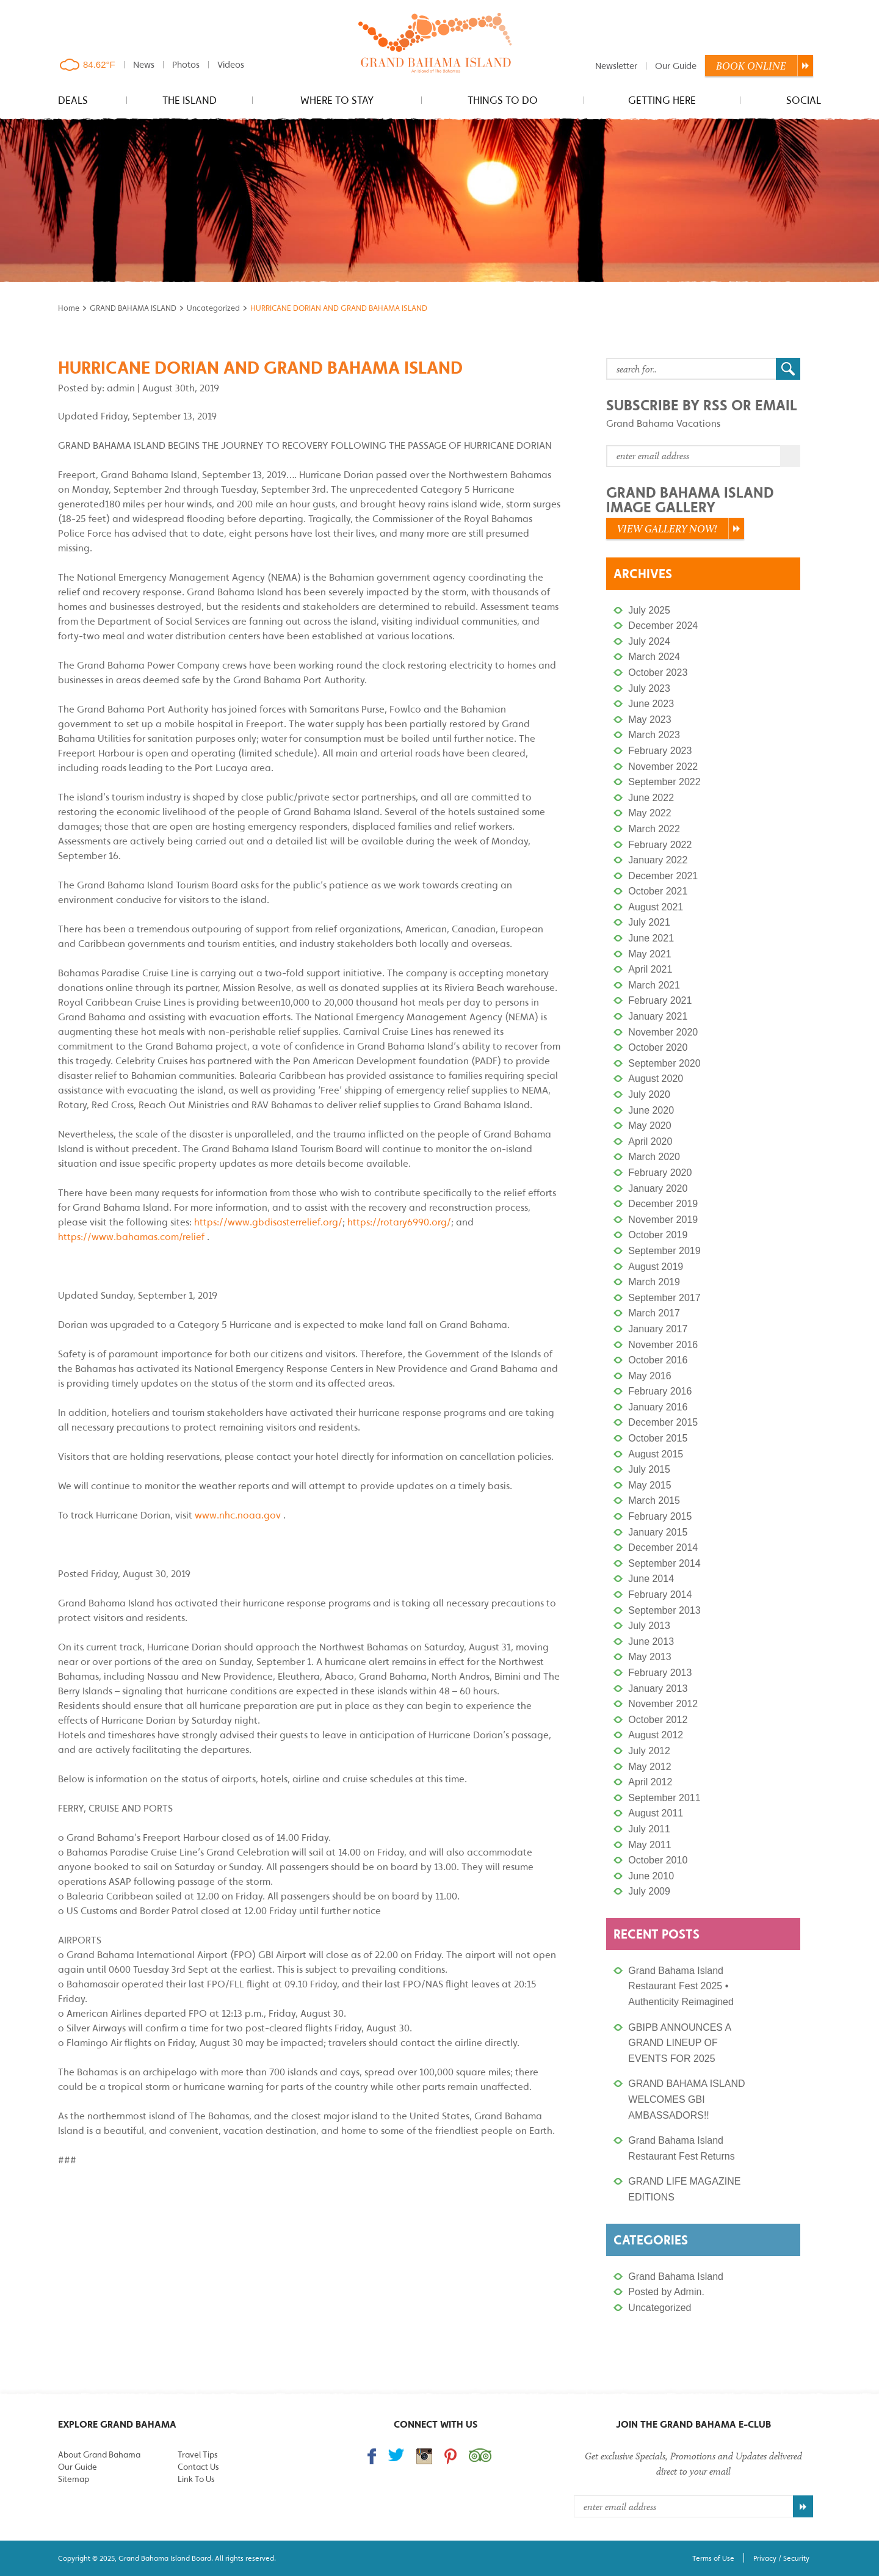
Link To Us (196, 2478)
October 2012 (657, 1719)
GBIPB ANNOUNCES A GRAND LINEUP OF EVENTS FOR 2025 (679, 2043)
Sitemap (73, 2478)
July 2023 (649, 688)
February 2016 (660, 1391)
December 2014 (663, 1547)
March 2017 (654, 1313)
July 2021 (649, 922)
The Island (189, 100)
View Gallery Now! (667, 529)
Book (751, 66)
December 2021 (663, 876)
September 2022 (664, 782)
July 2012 (649, 1751)
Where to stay (337, 100)
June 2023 (651, 703)
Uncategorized (213, 308)
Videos (230, 64)
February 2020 (660, 1172)
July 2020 (649, 1094)
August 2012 (655, 1735)
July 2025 (649, 610)
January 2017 (657, 1329)
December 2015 (663, 1422)
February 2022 (660, 845)
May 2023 (649, 719)
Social (803, 100)
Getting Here (662, 100)
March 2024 (654, 656)
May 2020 (649, 1125)
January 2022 (657, 860)
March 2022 (654, 829)
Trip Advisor (480, 2455)
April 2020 (650, 1141)
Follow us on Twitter (396, 2454)
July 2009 (649, 1891)
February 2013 (660, 1672)
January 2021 (657, 1016)
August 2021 (655, 907)
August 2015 (655, 1454)
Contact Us (198, 2466)
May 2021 (649, 954)
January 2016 (657, 1407)
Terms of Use (713, 2558)
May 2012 (649, 1766)
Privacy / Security (781, 2558)
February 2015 (660, 1516)
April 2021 (650, 969)
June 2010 (651, 1876)
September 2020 (664, 1063)
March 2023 (654, 735)
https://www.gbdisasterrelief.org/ (268, 1222)
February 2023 (660, 751)
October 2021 (657, 891)
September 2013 (664, 1610)
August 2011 (655, 1813)
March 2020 (654, 1157)
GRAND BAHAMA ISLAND (133, 308)
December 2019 (663, 1204)
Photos (186, 64)
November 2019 (663, 1219)
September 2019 (664, 1251)
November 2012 (663, 1704)
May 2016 (649, 1376)
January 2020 (657, 1188)
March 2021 (654, 985)
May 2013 (649, 1657)
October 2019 (657, 1235)
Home (68, 308)
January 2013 (657, 1688)
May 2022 (649, 813)
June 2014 (651, 1578)
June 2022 (651, 798)
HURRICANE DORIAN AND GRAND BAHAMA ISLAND (260, 367)
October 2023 (657, 672)
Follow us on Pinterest (450, 2456)
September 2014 (664, 1563)
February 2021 (660, 1000)
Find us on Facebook (371, 2456)
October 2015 (657, 1438)
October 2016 (657, 1360)
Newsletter (616, 65)
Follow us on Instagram (424, 2456)
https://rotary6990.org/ (399, 1222)
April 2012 (650, 1782)
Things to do (503, 100)
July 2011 (649, 1829)
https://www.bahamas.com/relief (131, 1236)
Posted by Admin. (666, 2292)
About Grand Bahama (99, 2454)
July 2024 (649, 641)
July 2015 (649, 1469)
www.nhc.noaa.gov (238, 1515)
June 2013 (651, 1641)
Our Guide (675, 65)
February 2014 (660, 1594)
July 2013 (649, 1625)
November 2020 (663, 1032)
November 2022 (663, 766)
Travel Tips (197, 2454)
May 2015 (649, 1485)
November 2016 (663, 1345)
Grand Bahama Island (675, 2276)
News (143, 64)
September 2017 (664, 1298)
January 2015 (657, 1532)
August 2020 (655, 1078)
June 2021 (651, 938)
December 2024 (663, 625)
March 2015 (654, 1500)
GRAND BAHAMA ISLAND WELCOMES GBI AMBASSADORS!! (686, 2099)
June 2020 (651, 1110)
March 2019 (654, 1282)
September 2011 (664, 1798)
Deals (73, 100)
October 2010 (657, 1860)
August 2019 (655, 1266)
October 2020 (657, 1047)
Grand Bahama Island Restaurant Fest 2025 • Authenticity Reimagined (681, 1986)
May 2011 (649, 1845)
